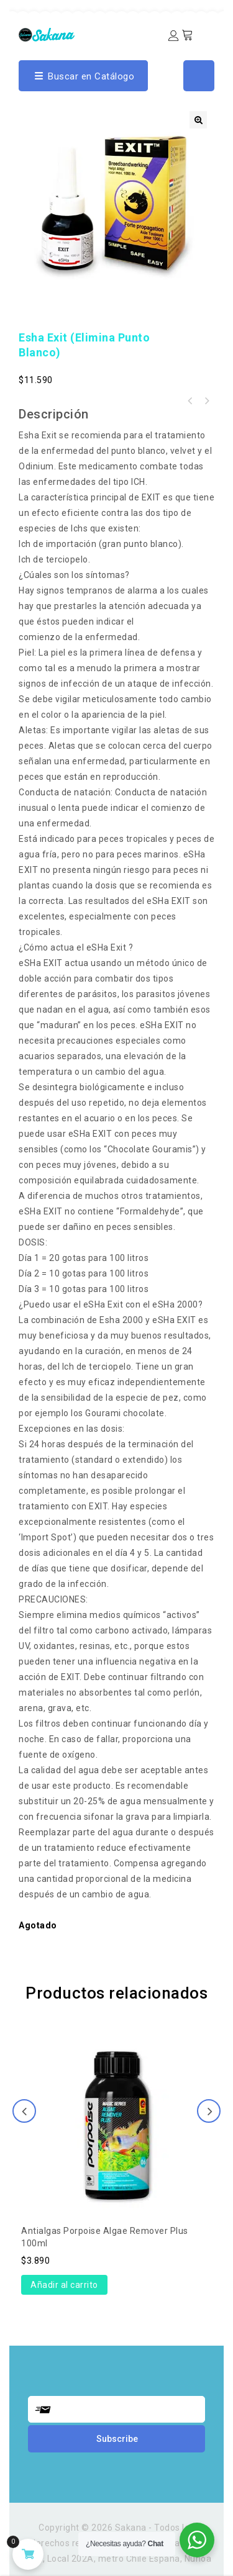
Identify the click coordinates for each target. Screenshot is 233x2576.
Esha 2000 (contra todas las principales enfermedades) (190, 401)
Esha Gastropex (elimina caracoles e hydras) (206, 401)
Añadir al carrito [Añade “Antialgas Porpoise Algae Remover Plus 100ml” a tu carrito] (64, 2285)
